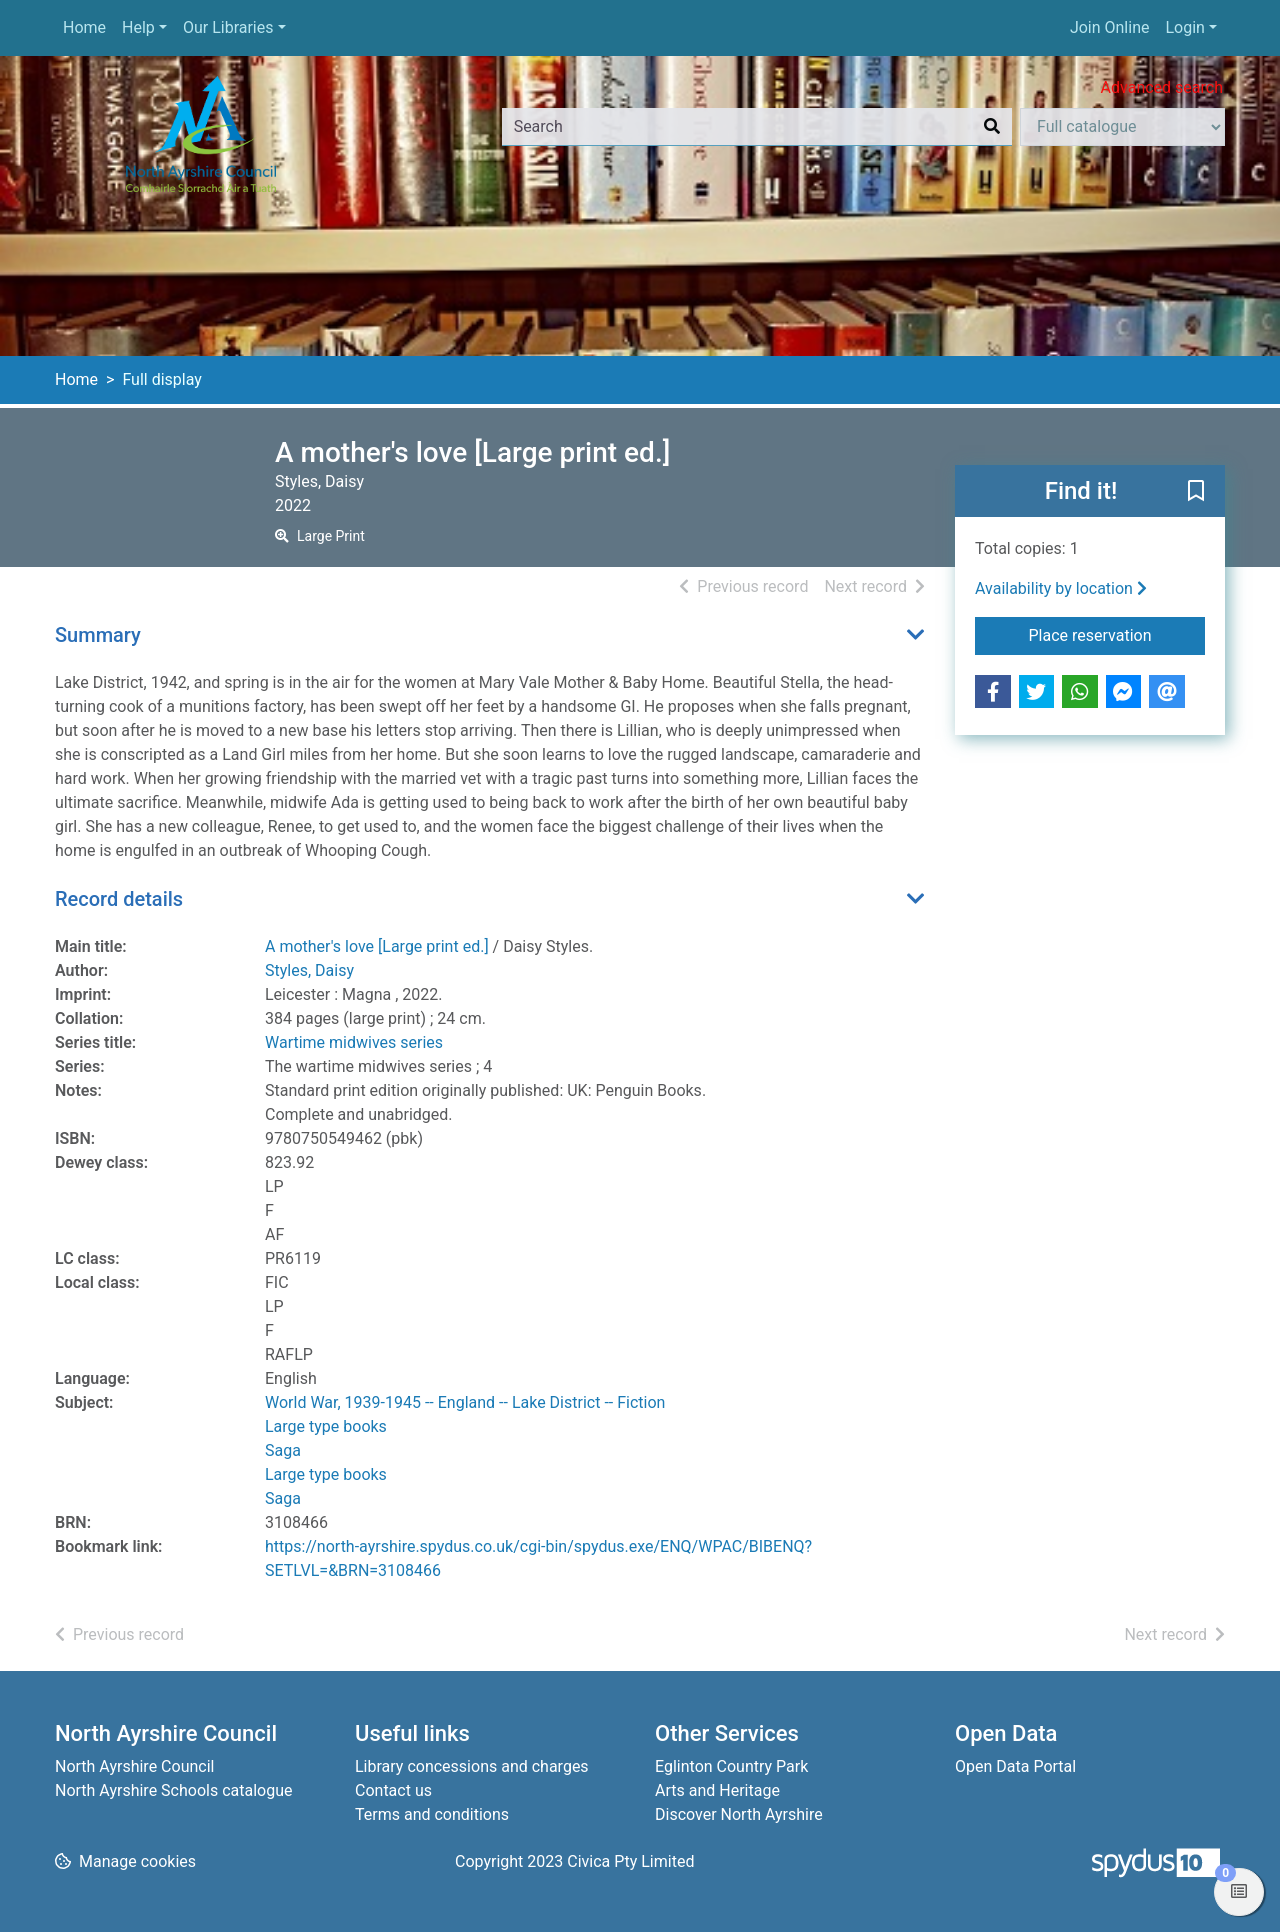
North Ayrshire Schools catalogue (173, 1790)
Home (84, 27)
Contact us (393, 1790)
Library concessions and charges (472, 1766)
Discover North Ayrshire (739, 1814)
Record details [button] (119, 899)
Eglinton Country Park (731, 1766)
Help (138, 27)
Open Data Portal (1015, 1766)
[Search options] (1122, 127)
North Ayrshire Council (134, 1766)
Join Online (1110, 27)
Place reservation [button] (1117, 634)
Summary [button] (98, 635)
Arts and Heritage (717, 1790)
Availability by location (1061, 588)
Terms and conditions (432, 1814)
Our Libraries (228, 27)
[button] (1196, 492)
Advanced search (1162, 87)
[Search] (992, 127)
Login (1184, 27)
